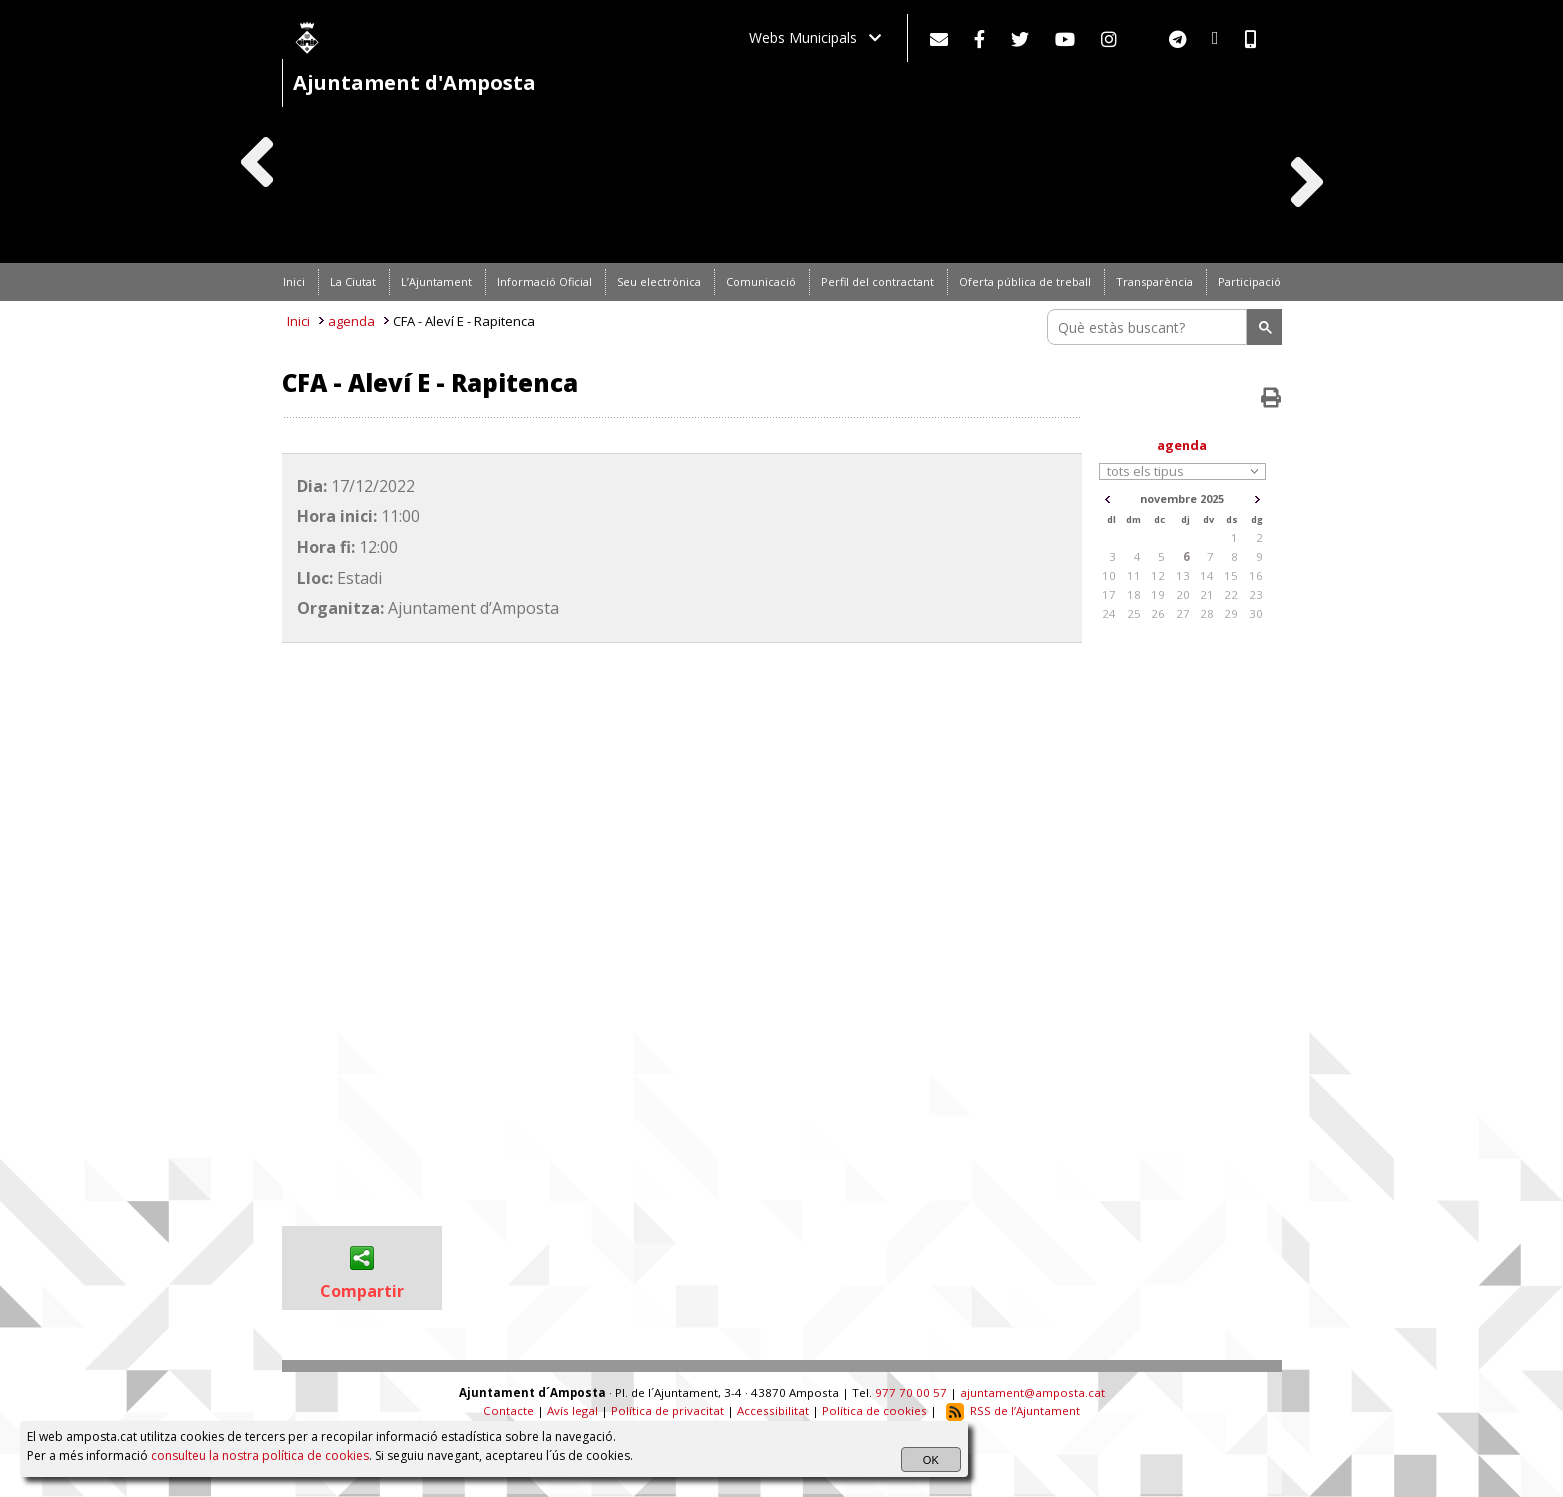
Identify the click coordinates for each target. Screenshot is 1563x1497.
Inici (298, 321)
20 (1183, 594)
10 (1109, 575)
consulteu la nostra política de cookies (260, 1455)
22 (1231, 594)
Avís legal (572, 1410)
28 (1207, 613)
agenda (351, 321)
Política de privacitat (667, 1410)
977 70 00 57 (911, 1392)
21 (1207, 594)
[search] (1150, 327)
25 (1134, 613)
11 (1134, 575)
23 (1256, 594)
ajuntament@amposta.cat (1032, 1392)
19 (1158, 594)
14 (1207, 575)
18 (1134, 594)
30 (1256, 613)
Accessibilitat (773, 1410)
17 (1109, 594)
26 (1158, 613)
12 (1158, 575)
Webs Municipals (815, 37)
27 (1183, 613)
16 (1256, 575)
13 (1183, 575)
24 (1109, 613)
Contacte (508, 1410)
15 (1231, 575)
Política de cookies (874, 1410)
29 (1231, 613)
